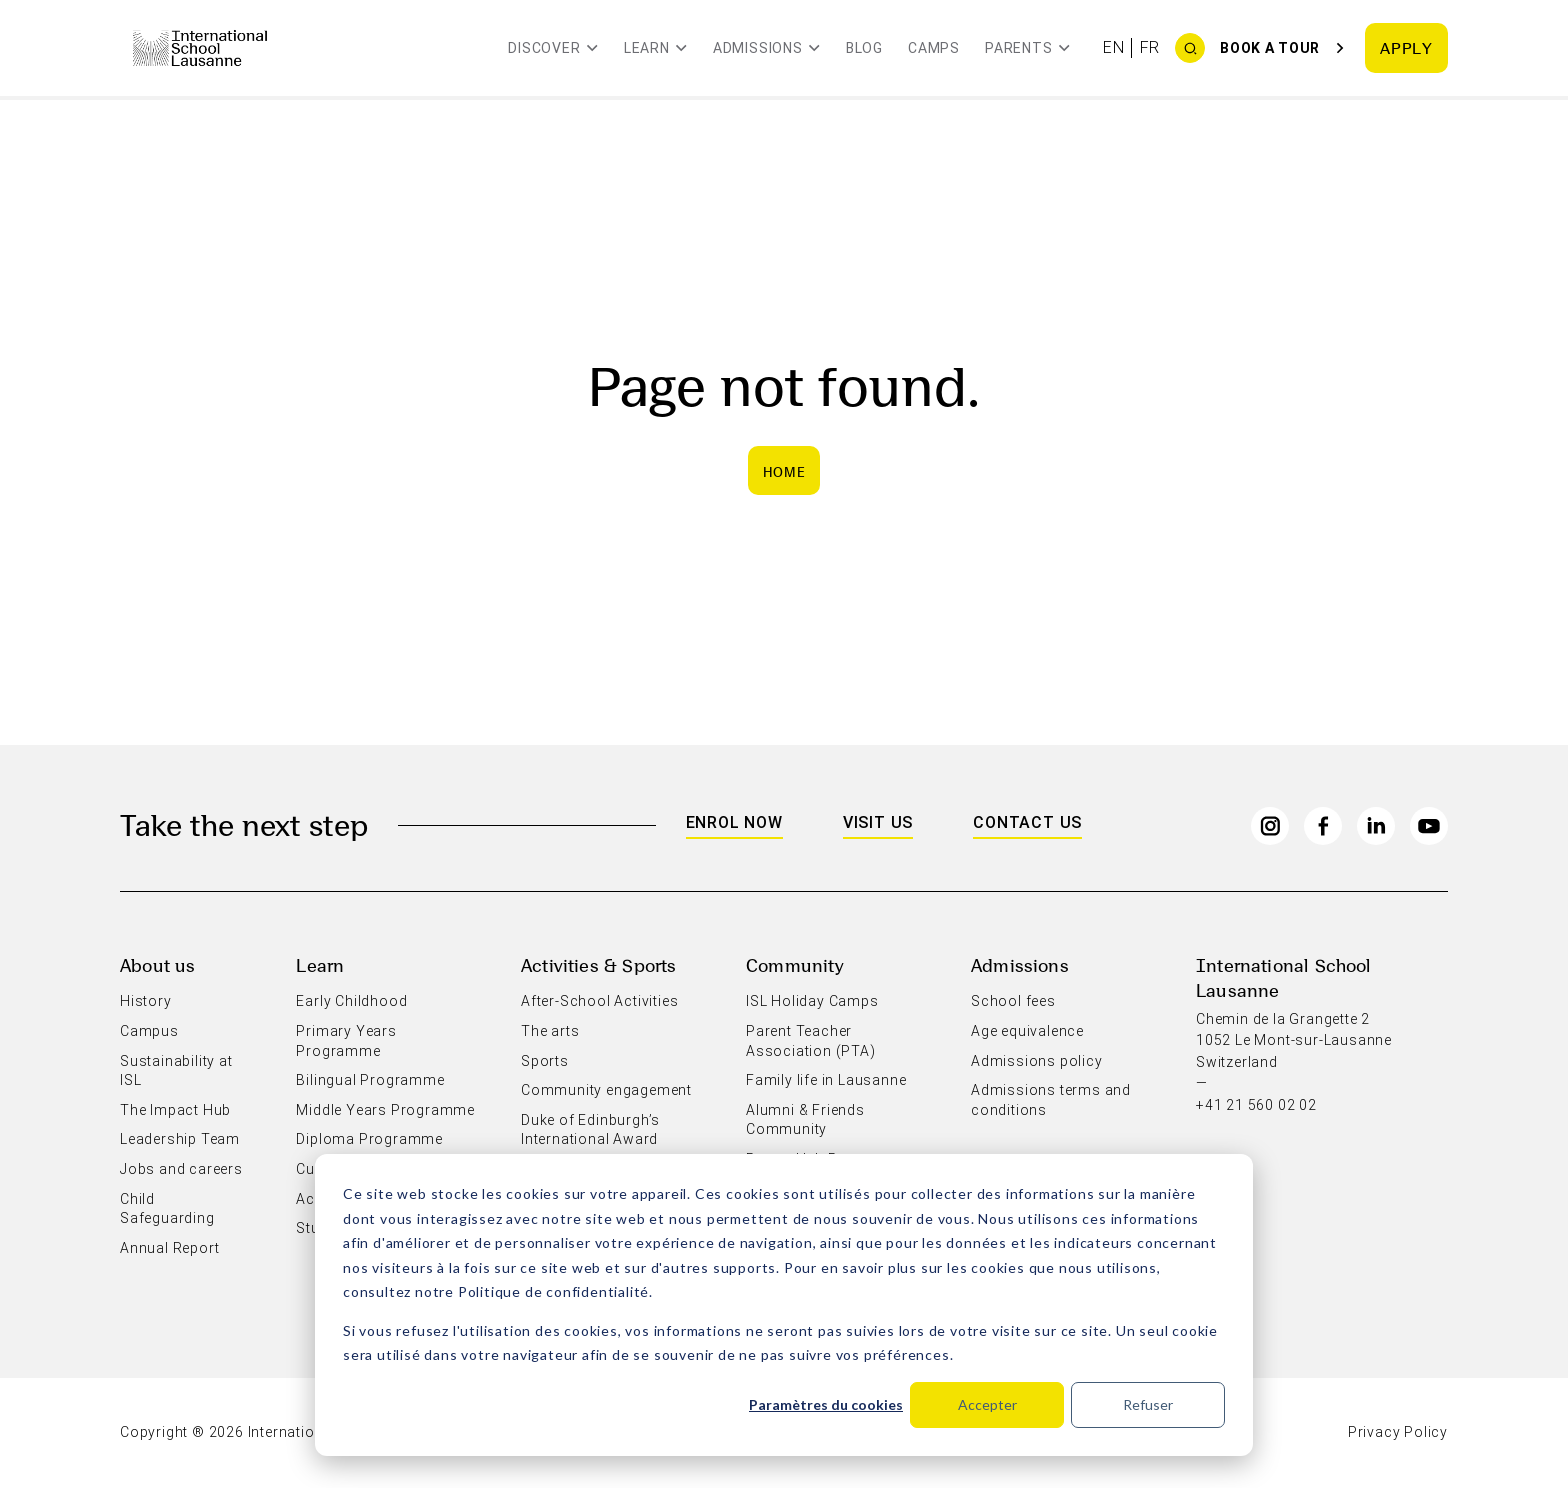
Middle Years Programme (385, 1110)
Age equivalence (1027, 1031)
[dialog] (784, 1305)
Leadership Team (180, 1139)
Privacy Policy (1398, 1432)
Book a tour (1270, 48)
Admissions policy (1037, 1061)
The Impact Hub (175, 1110)
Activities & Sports (598, 964)
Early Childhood (351, 1001)
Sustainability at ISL (176, 1071)
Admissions (1020, 964)
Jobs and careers (181, 1169)
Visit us (878, 822)
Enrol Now (734, 822)
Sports (545, 1061)
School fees (1013, 1001)
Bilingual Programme (370, 1080)
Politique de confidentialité (553, 1291)
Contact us (1027, 822)
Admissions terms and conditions (1051, 1100)
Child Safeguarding (167, 1209)
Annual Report (169, 1248)
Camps (934, 48)
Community (795, 964)
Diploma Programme (369, 1139)
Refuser (1148, 1404)
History (146, 1001)
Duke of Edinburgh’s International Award (590, 1130)
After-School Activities (599, 1001)
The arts (550, 1031)
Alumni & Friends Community (805, 1120)
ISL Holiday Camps (812, 1001)
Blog (864, 48)
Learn (320, 964)
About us (157, 964)
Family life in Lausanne (826, 1080)
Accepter (987, 1404)
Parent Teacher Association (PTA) (811, 1041)
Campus (149, 1031)
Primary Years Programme (346, 1041)
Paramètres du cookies (826, 1404)
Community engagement (606, 1090)
